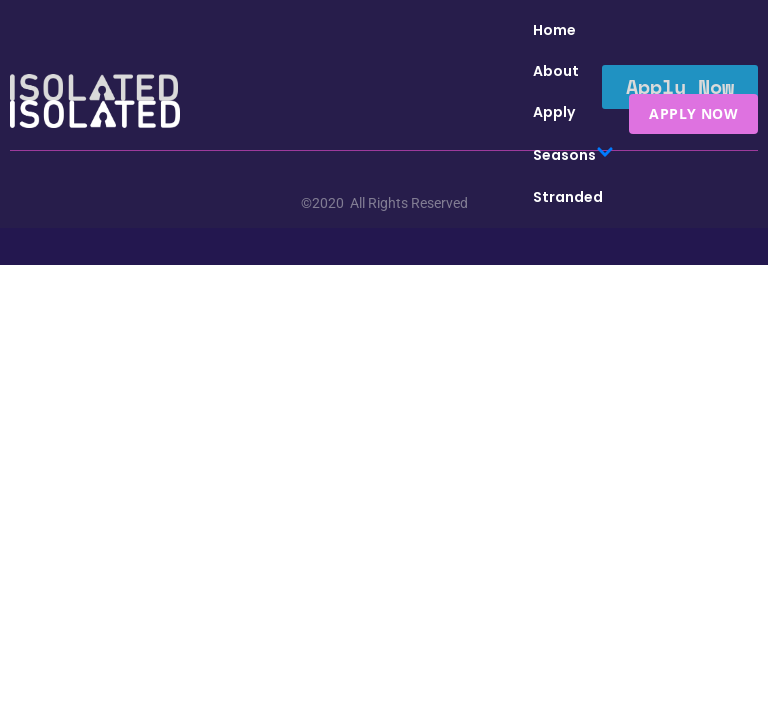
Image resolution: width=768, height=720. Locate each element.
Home (554, 30)
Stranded (568, 197)
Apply (554, 112)
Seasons (573, 155)
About (556, 71)
